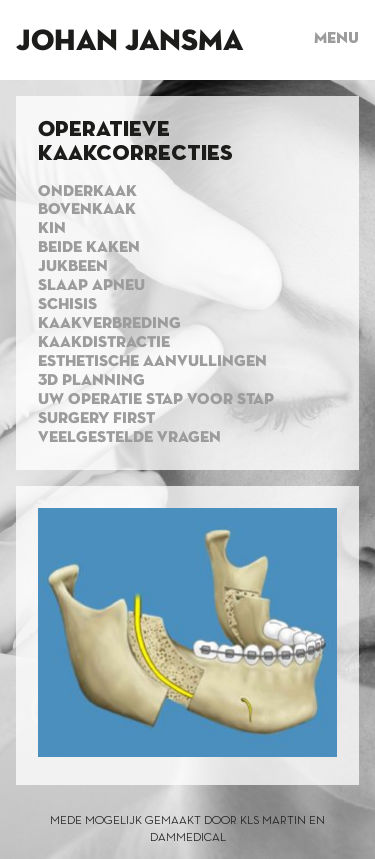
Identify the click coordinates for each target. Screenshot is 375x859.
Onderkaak (87, 192)
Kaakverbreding (109, 324)
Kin (52, 229)
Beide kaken (89, 248)
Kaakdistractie (104, 343)
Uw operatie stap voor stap (156, 400)
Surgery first (96, 419)
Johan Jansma (129, 42)
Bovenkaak (87, 210)
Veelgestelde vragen (129, 438)
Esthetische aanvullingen (152, 362)
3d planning (91, 381)
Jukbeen (73, 267)
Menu (336, 39)
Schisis (67, 305)
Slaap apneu (91, 286)
